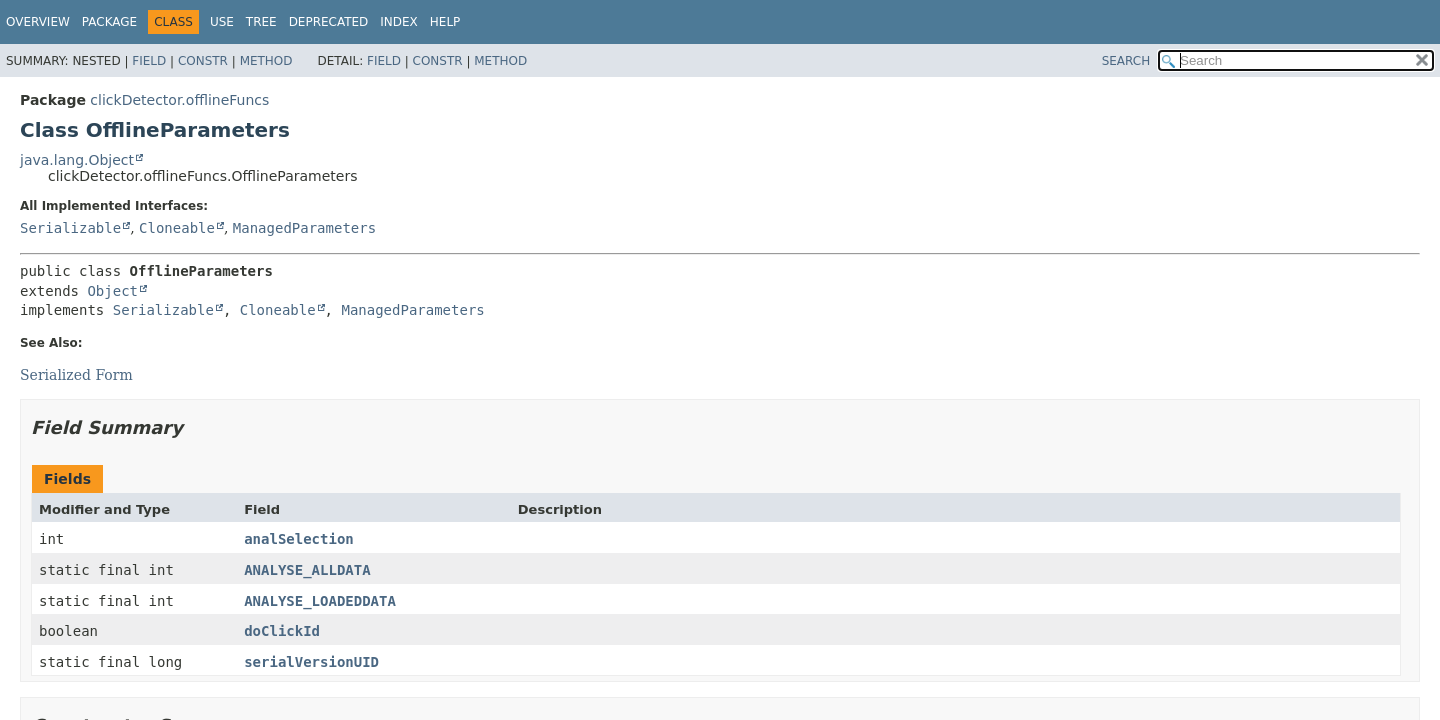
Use (222, 22)
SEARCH (1126, 61)
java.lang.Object (77, 160)
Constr (203, 61)
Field (149, 61)
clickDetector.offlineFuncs (179, 100)
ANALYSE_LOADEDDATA (320, 601)
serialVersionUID (311, 662)
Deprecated (329, 22)
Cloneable (177, 228)
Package (109, 22)
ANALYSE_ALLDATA (307, 570)
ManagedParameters (304, 228)
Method (266, 61)
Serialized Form (76, 375)
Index (399, 22)
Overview (38, 22)
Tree (261, 22)
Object (112, 291)
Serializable (70, 228)
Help (445, 22)
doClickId (282, 631)
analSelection (299, 539)
